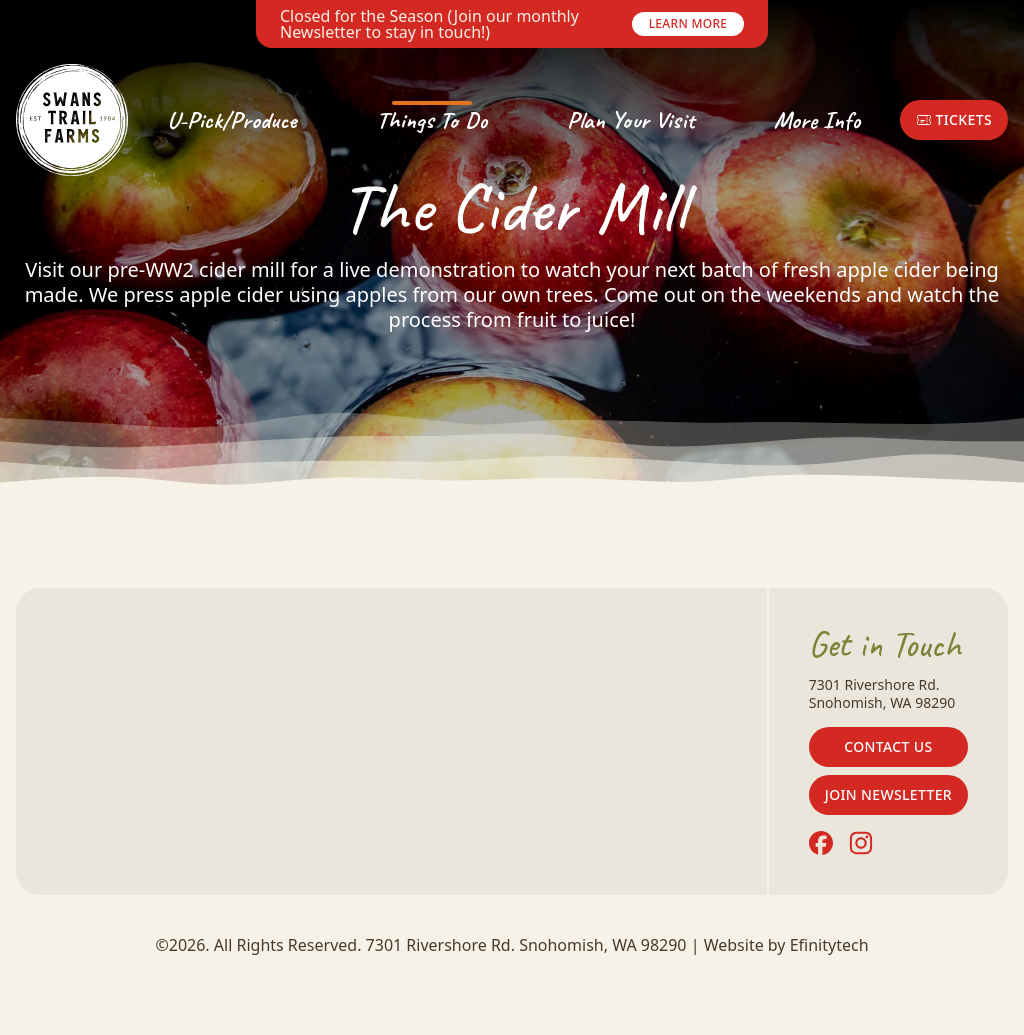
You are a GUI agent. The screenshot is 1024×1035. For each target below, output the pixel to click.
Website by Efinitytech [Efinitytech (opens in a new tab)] (786, 945)
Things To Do (432, 120)
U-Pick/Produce (232, 120)
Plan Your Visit (630, 120)
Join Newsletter (888, 794)
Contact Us (888, 746)
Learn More (688, 23)
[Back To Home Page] (72, 120)
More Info (817, 120)
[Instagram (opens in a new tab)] (861, 843)
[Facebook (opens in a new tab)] (821, 843)
